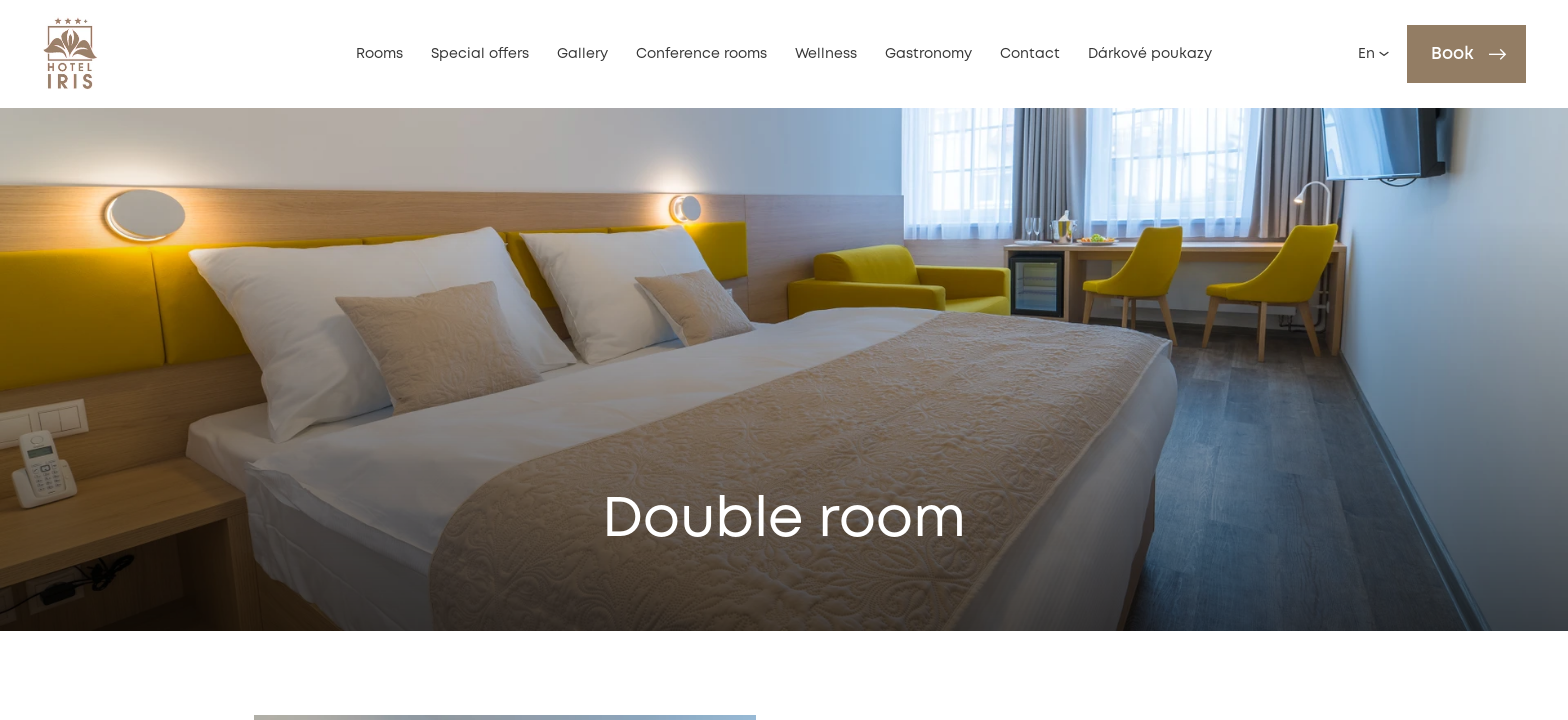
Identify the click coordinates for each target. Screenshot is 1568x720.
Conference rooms (701, 54)
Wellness (826, 54)
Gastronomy (928, 54)
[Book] (1466, 54)
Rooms (379, 54)
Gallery (582, 54)
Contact (1030, 54)
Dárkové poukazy (1150, 54)
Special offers (480, 54)
